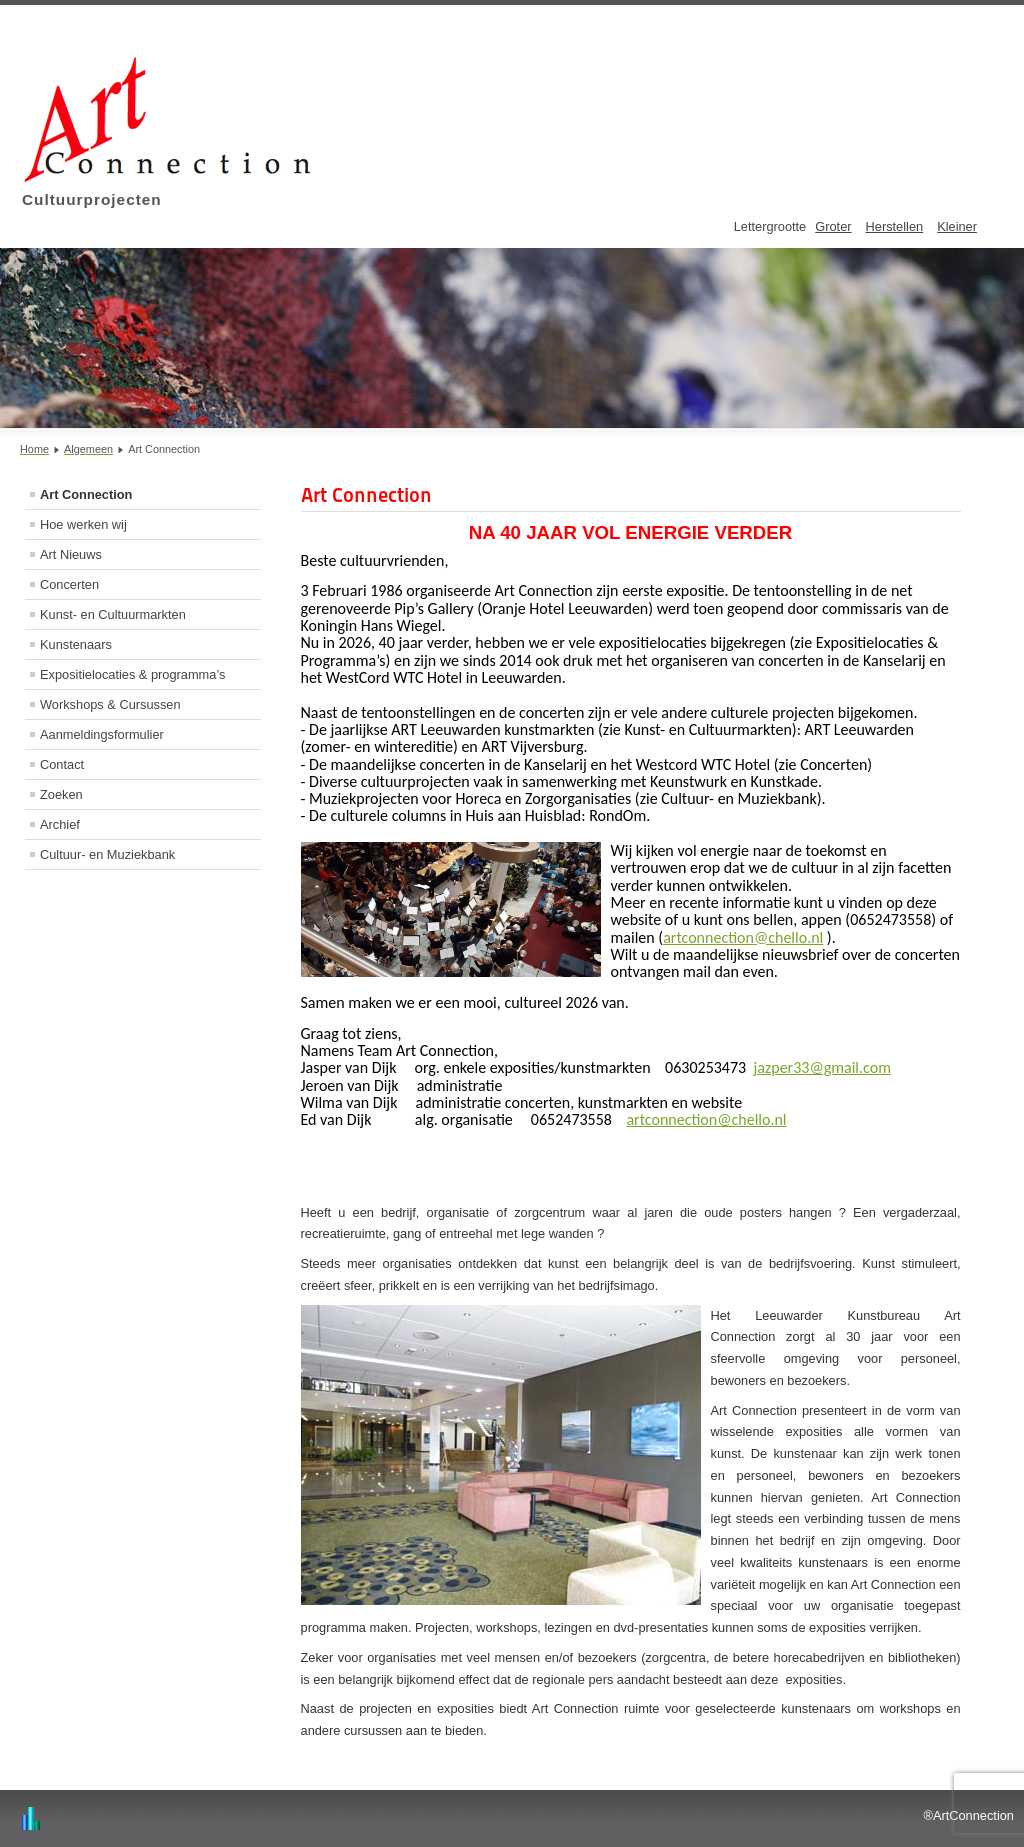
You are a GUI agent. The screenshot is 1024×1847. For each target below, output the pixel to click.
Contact (62, 764)
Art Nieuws (71, 554)
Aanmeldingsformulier (102, 734)
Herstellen (895, 226)
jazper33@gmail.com (822, 1067)
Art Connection (86, 494)
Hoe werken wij (83, 524)
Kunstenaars (76, 644)
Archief (60, 824)
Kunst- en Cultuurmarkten (113, 614)
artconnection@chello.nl (743, 937)
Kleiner (957, 226)
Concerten (69, 584)
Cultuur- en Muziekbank (107, 854)
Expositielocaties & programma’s (132, 674)
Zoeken (61, 794)
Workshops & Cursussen (110, 704)
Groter (833, 226)
